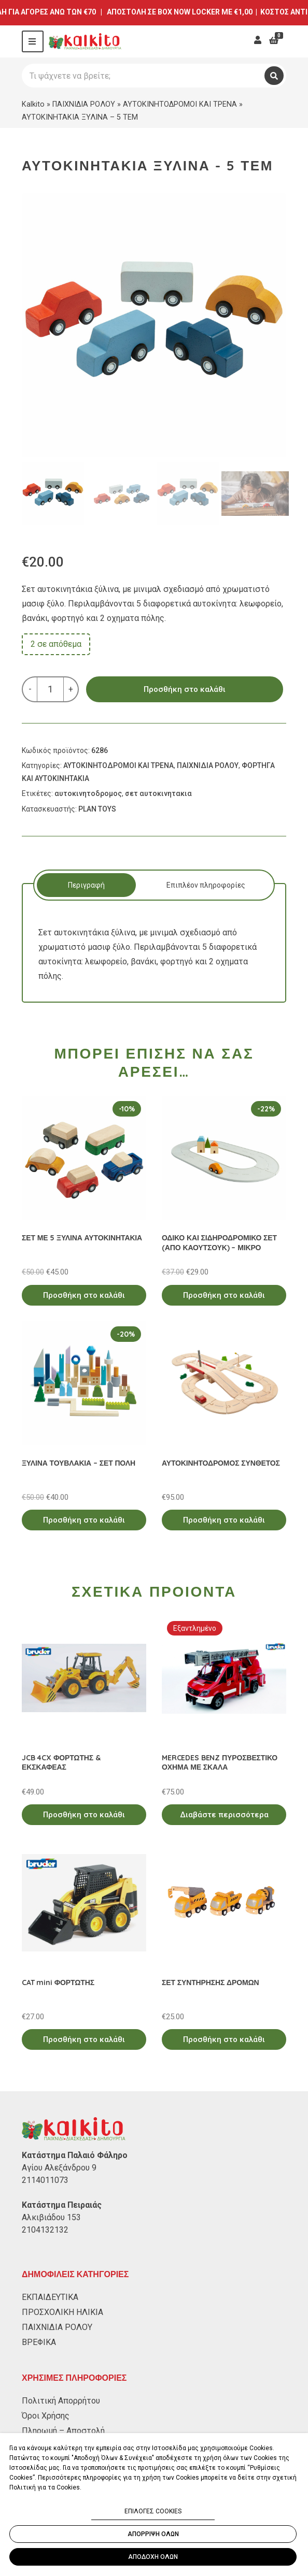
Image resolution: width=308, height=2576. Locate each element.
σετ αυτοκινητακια (158, 793)
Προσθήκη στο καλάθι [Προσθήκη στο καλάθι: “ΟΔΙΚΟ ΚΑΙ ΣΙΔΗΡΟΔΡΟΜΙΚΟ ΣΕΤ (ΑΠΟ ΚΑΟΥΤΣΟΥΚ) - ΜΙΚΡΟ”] (224, 1295)
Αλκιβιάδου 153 (51, 2217)
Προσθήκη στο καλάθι (185, 689)
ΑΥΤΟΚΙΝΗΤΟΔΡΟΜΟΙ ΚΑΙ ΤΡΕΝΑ (180, 104)
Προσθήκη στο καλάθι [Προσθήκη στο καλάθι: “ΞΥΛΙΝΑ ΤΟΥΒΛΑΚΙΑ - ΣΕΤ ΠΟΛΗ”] (84, 1520)
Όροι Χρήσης (45, 2416)
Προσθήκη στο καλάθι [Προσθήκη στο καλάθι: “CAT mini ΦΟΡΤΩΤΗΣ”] (84, 2039)
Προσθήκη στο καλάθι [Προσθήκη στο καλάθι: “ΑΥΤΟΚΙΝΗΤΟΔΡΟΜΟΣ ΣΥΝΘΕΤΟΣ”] (224, 1520)
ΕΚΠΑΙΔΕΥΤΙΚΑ (50, 2297)
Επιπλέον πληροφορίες (205, 885)
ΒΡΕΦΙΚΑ (39, 2342)
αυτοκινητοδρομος (88, 793)
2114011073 (45, 2180)
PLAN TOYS (97, 809)
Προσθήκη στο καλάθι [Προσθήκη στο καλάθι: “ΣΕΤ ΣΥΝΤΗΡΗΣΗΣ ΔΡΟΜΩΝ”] (224, 2039)
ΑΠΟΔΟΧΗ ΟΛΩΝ (153, 2556)
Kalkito (33, 104)
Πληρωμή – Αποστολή (63, 2431)
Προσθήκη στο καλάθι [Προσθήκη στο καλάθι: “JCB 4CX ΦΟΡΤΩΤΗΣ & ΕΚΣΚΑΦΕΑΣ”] (84, 1814)
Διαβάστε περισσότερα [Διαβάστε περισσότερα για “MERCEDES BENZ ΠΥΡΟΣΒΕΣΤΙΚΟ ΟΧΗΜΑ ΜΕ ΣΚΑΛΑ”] (224, 1814)
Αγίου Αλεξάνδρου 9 (59, 2168)
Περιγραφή (86, 885)
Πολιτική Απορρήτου (61, 2401)
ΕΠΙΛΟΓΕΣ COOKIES (152, 2511)
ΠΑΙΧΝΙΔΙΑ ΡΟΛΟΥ (83, 104)
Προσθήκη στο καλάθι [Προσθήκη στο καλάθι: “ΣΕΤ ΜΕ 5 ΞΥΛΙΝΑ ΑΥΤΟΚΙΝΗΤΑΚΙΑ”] (84, 1295)
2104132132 (45, 2230)
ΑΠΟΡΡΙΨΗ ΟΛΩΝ (153, 2534)
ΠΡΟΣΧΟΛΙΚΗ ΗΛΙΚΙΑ (62, 2312)
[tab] (86, 885)
